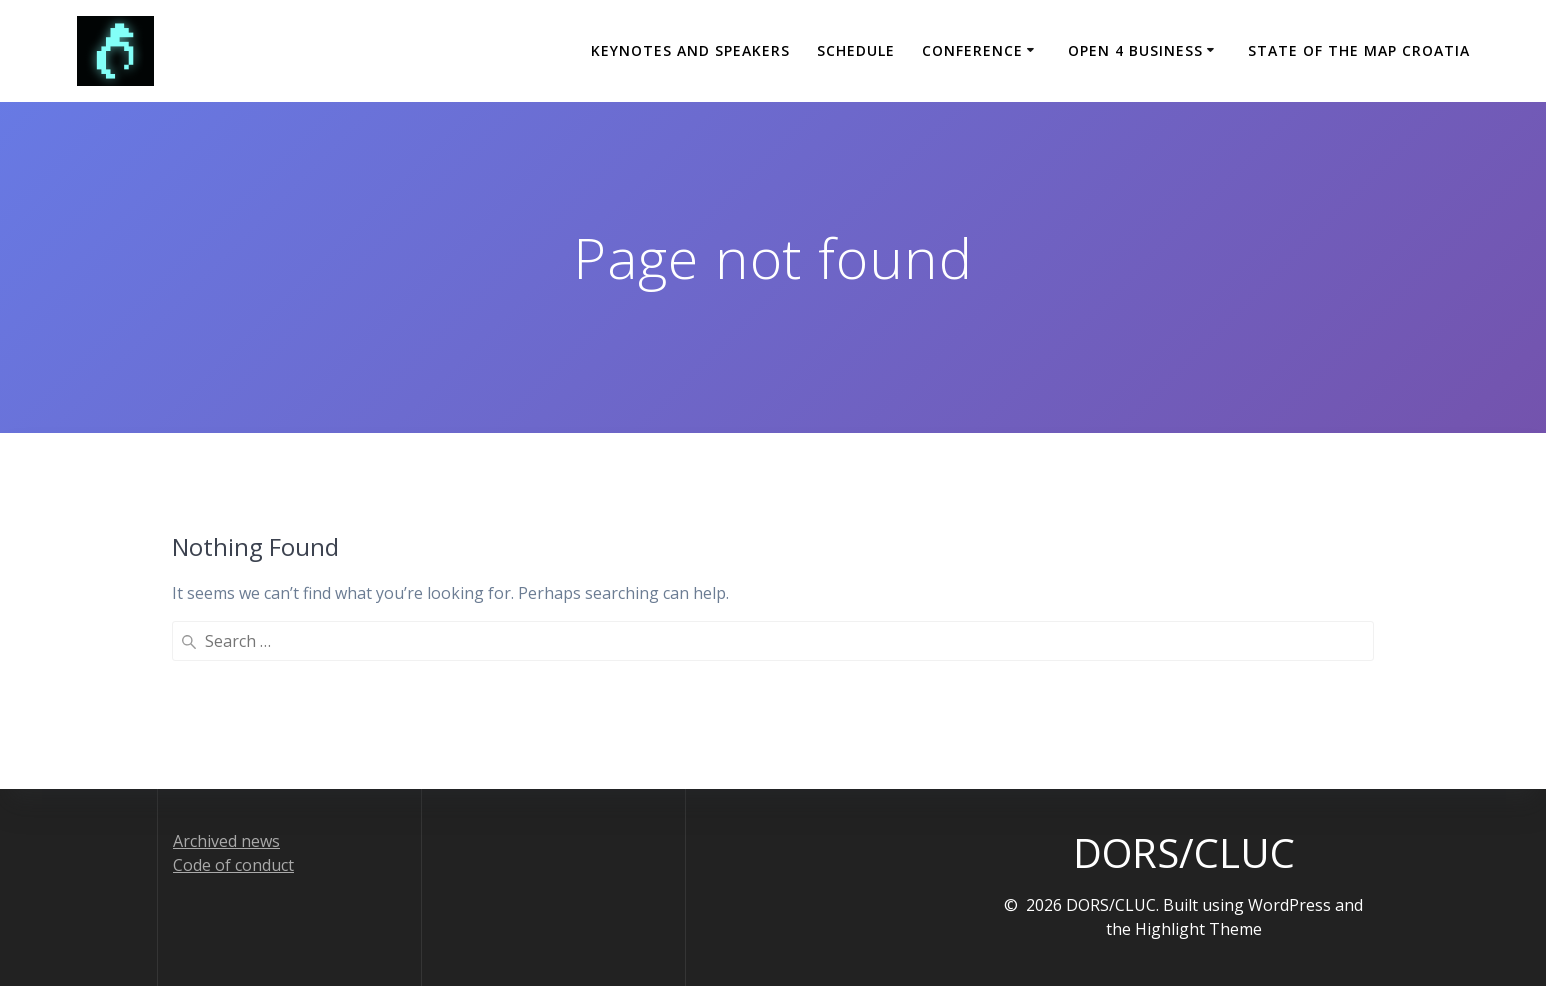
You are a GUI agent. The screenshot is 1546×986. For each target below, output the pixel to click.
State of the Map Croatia (1359, 50)
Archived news (226, 841)
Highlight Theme (1198, 929)
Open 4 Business (1135, 50)
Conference (972, 50)
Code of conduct (233, 865)
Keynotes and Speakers (690, 50)
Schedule (856, 50)
